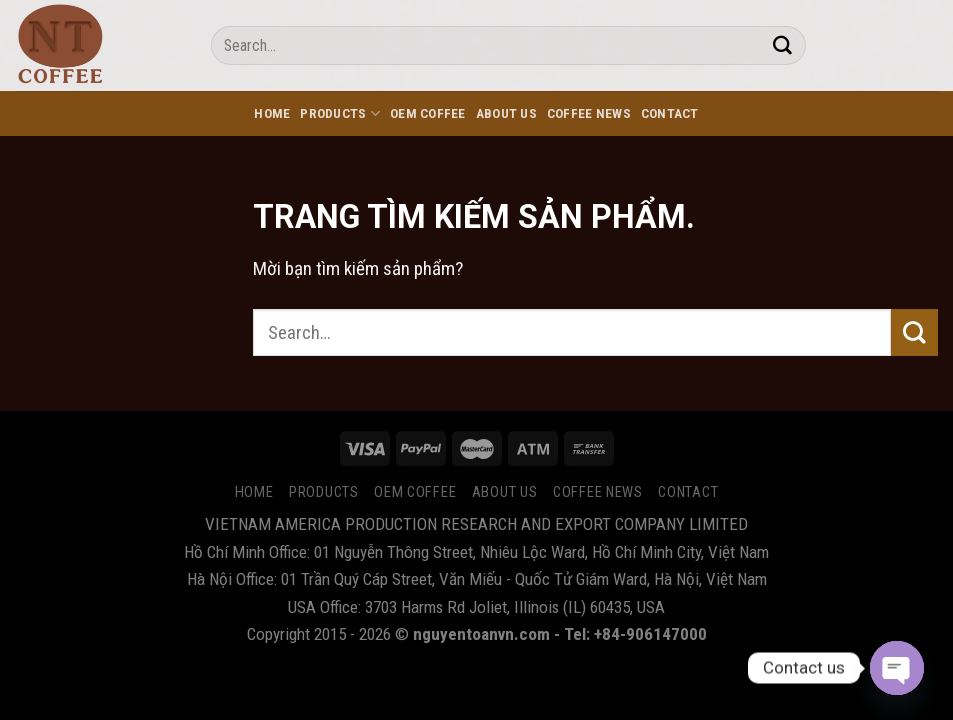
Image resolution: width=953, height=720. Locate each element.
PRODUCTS (340, 113)
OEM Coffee (428, 113)
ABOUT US (506, 113)
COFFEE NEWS (589, 113)
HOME (272, 113)
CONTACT (670, 113)
